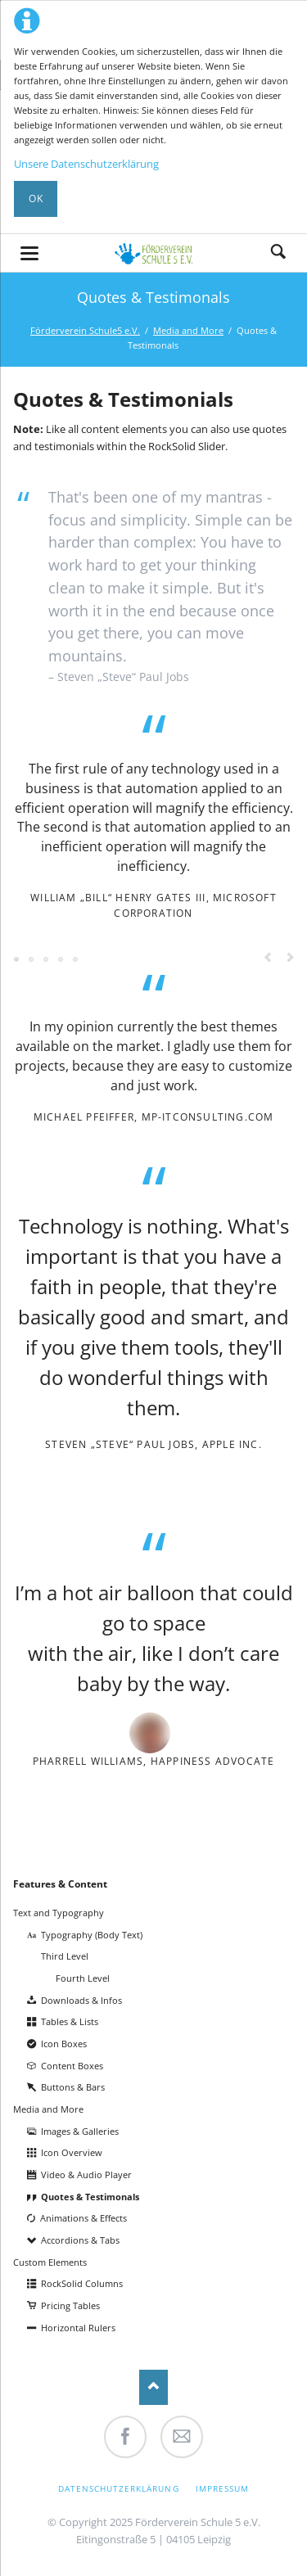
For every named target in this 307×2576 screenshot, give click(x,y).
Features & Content (60, 1884)
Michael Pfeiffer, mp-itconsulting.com (154, 1117)
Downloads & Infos (81, 2000)
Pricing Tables (70, 2305)
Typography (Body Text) (91, 1935)
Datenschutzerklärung (118, 2488)
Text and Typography (58, 1912)
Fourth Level (83, 1978)
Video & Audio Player (86, 2174)
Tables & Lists (69, 2021)
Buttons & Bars (73, 2087)
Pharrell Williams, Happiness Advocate (154, 1761)
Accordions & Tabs (80, 2240)
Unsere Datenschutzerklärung (86, 163)
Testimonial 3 (46, 960)
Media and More (188, 330)
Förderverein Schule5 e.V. (85, 330)
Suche (278, 252)
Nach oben (153, 2387)
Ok (36, 198)
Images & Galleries (80, 2131)
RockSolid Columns (82, 2283)
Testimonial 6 (76, 960)
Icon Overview (71, 2152)
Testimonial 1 (17, 960)
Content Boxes (72, 2065)
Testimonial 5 (61, 960)
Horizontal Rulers (78, 2327)
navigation (29, 253)
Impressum (222, 2488)
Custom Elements (50, 2262)
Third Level (64, 1956)
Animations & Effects (83, 2218)
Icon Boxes (64, 2043)
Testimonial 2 (32, 960)
